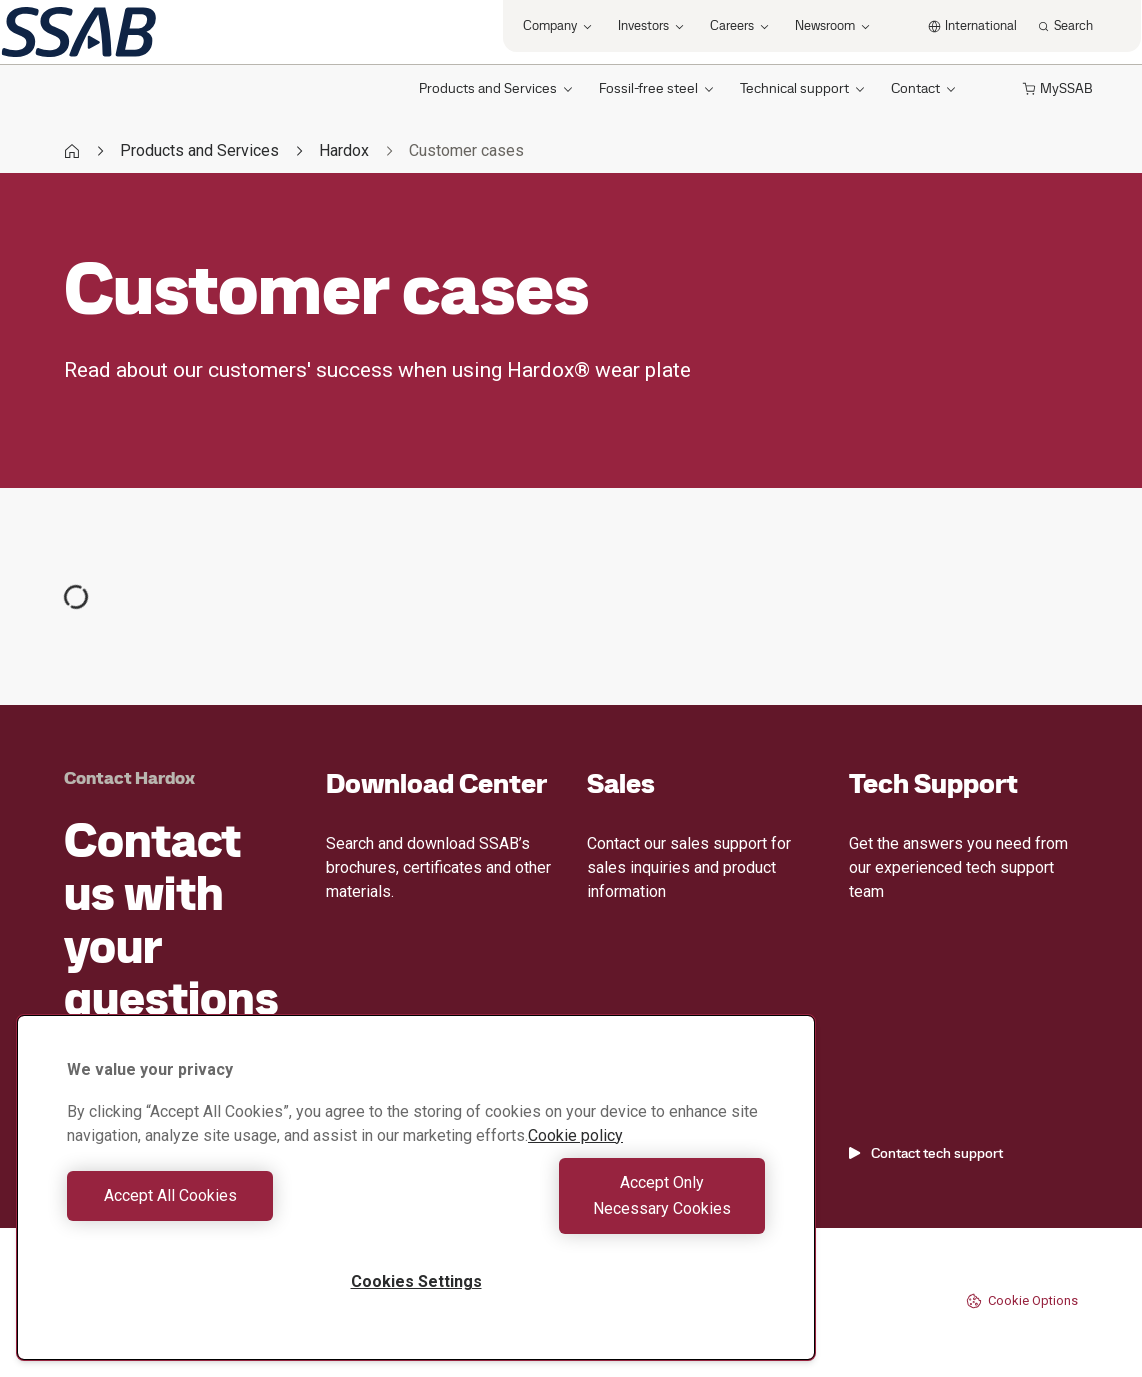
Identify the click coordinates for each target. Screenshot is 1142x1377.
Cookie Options (1022, 1301)
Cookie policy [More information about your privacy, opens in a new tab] (575, 1161)
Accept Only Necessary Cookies (596, 1208)
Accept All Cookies (236, 1208)
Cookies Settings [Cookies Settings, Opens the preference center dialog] (416, 1281)
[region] (416, 1200)
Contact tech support (926, 1153)
